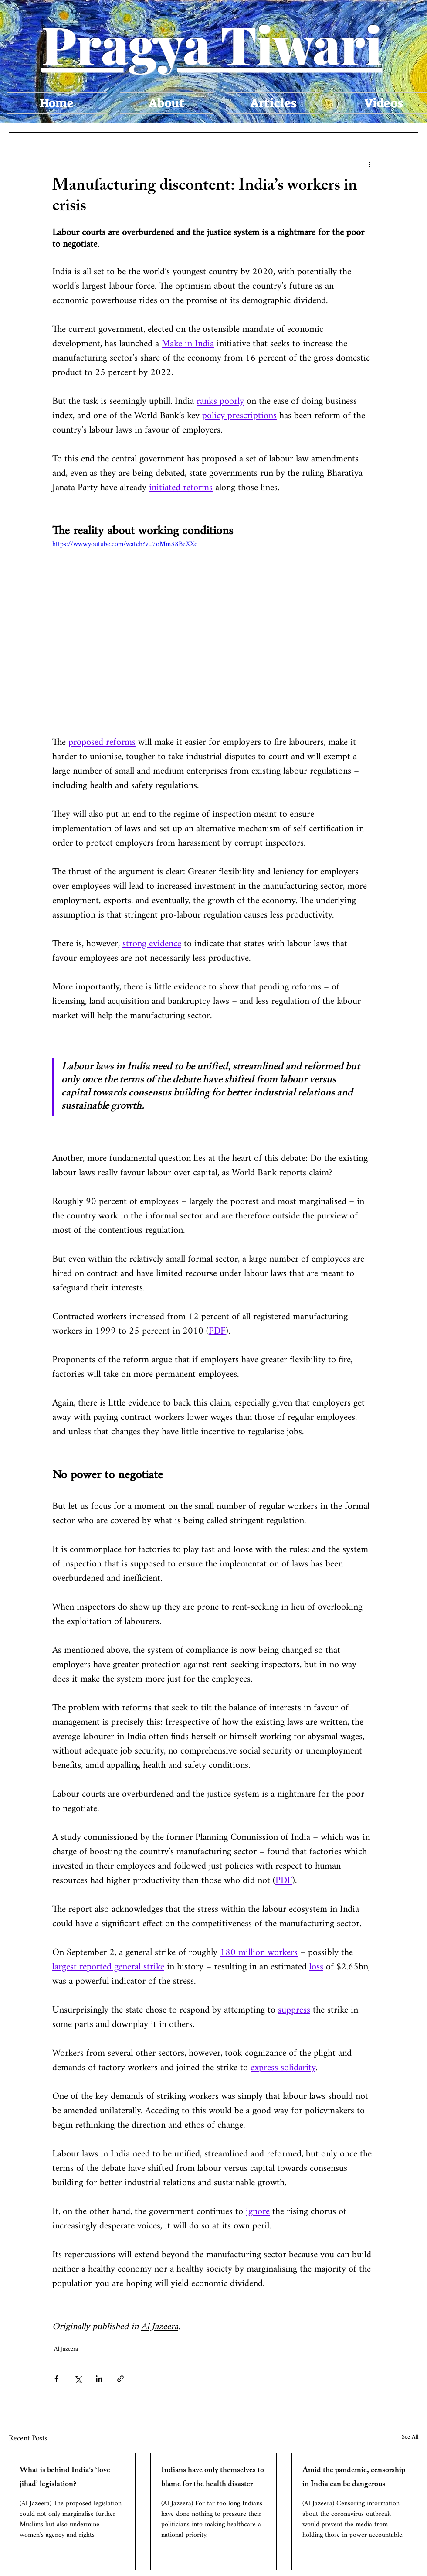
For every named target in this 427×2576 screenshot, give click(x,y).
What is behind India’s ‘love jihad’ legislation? (65, 2478)
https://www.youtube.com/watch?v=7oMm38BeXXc (124, 544)
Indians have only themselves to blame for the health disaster (212, 2478)
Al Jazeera (66, 2349)
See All (410, 2438)
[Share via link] (120, 2379)
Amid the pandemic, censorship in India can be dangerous (353, 2478)
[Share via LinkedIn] (99, 2379)
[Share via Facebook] (56, 2379)
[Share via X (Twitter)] (78, 2379)
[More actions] (369, 164)
